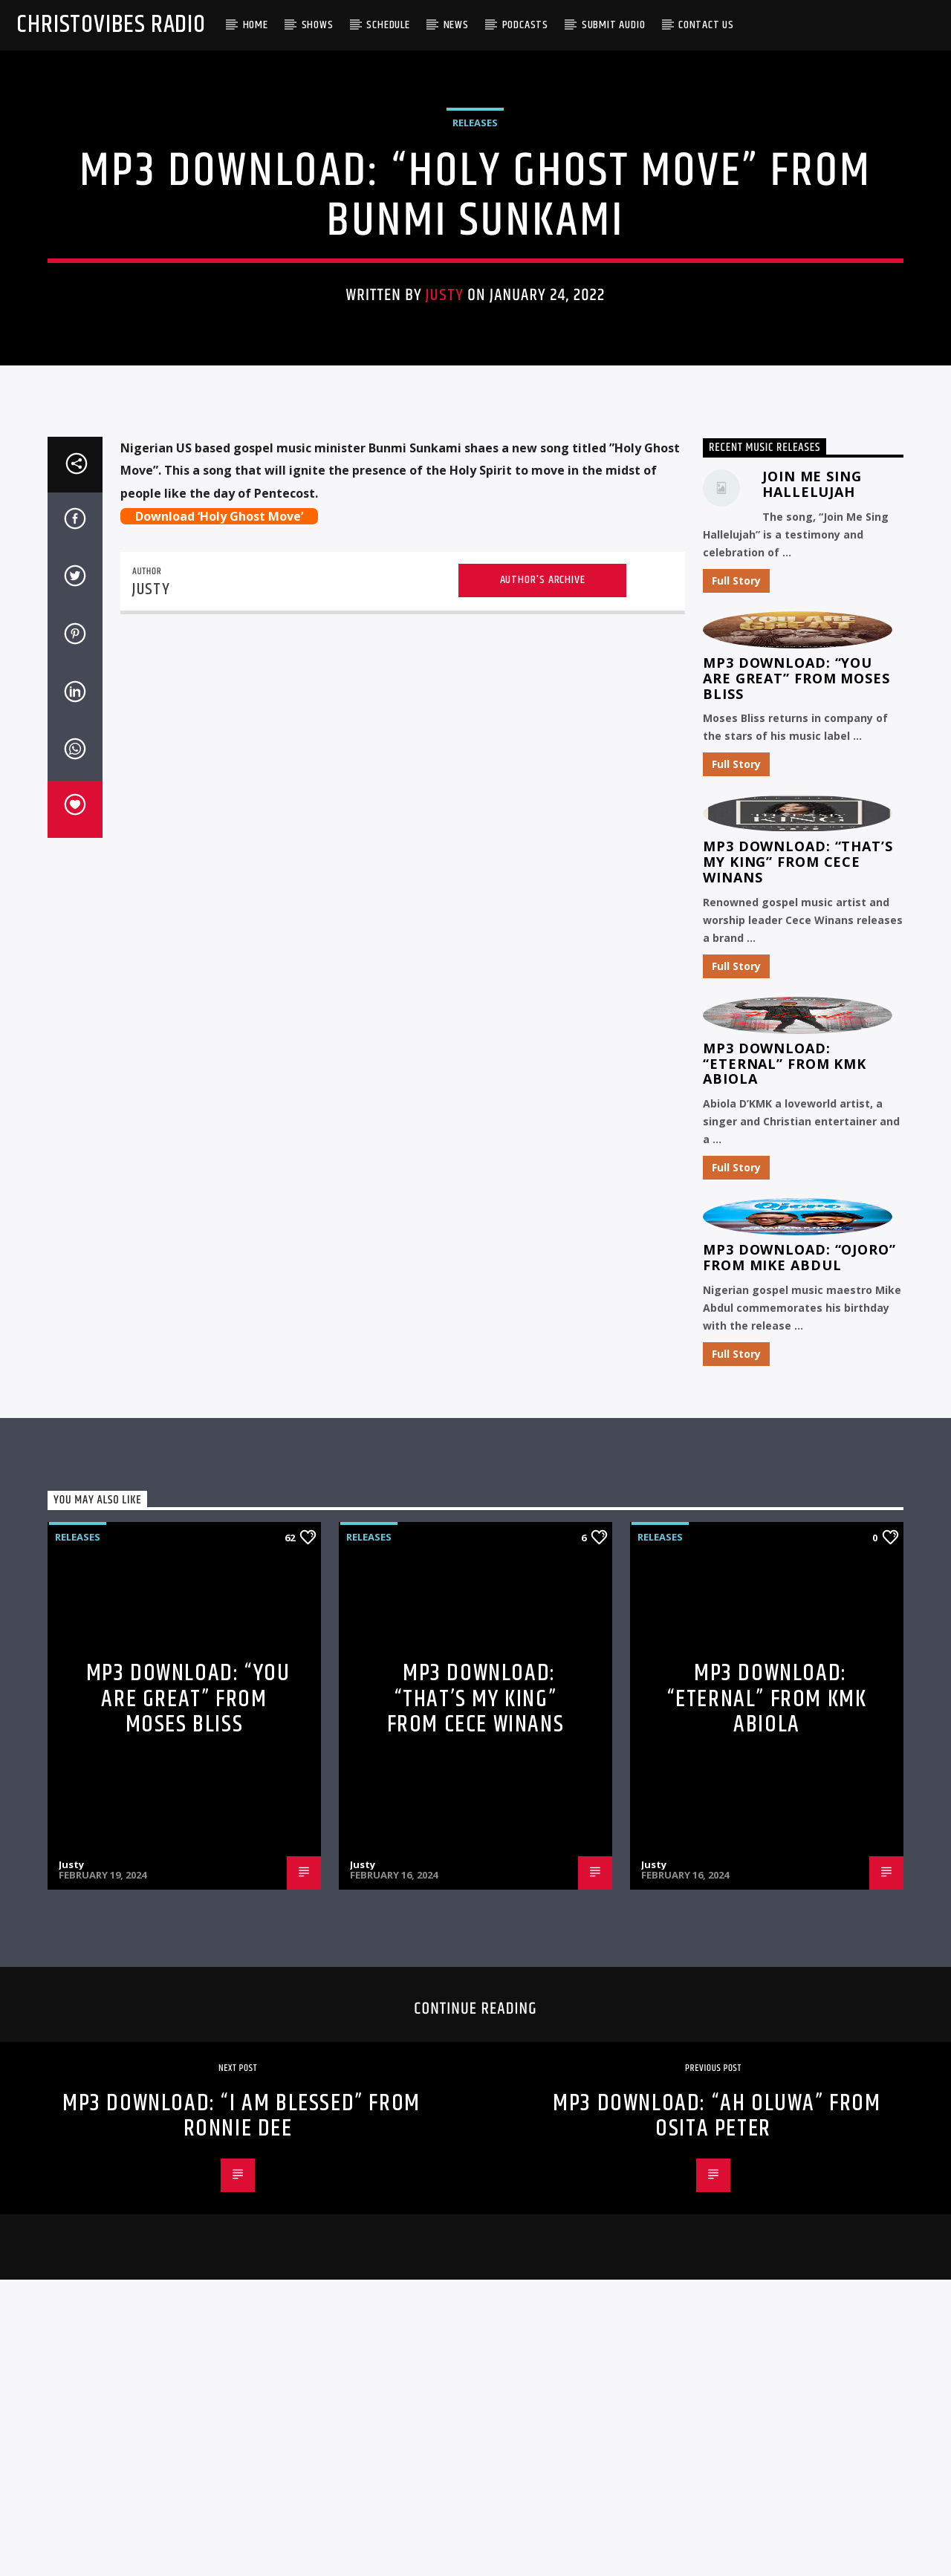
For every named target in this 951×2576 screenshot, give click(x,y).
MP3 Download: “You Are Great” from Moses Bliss (796, 1198)
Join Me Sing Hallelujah (812, 1004)
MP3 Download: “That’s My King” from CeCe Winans (798, 1382)
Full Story (736, 1100)
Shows (318, 25)
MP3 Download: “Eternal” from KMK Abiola (784, 1583)
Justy (445, 533)
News (456, 25)
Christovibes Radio (110, 25)
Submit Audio (614, 25)
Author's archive (542, 1100)
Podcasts (525, 25)
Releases (475, 360)
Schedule (387, 25)
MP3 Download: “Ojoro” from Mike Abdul (799, 1778)
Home (255, 25)
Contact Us (706, 25)
